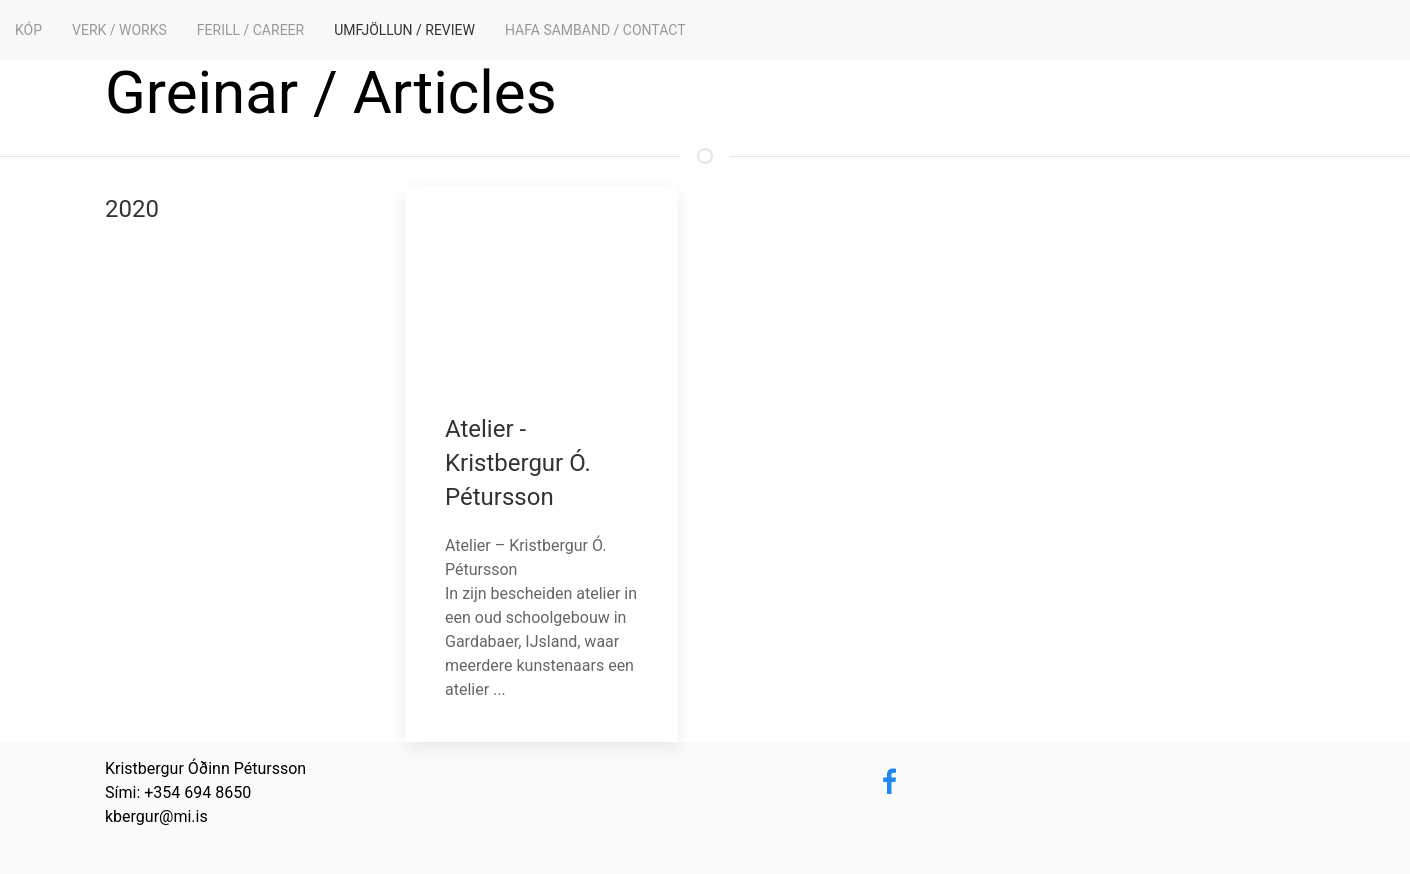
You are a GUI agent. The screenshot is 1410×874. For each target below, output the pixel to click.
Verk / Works (119, 30)
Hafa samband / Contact (595, 30)
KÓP (28, 30)
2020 (132, 209)
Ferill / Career (250, 30)
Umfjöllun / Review (404, 30)
